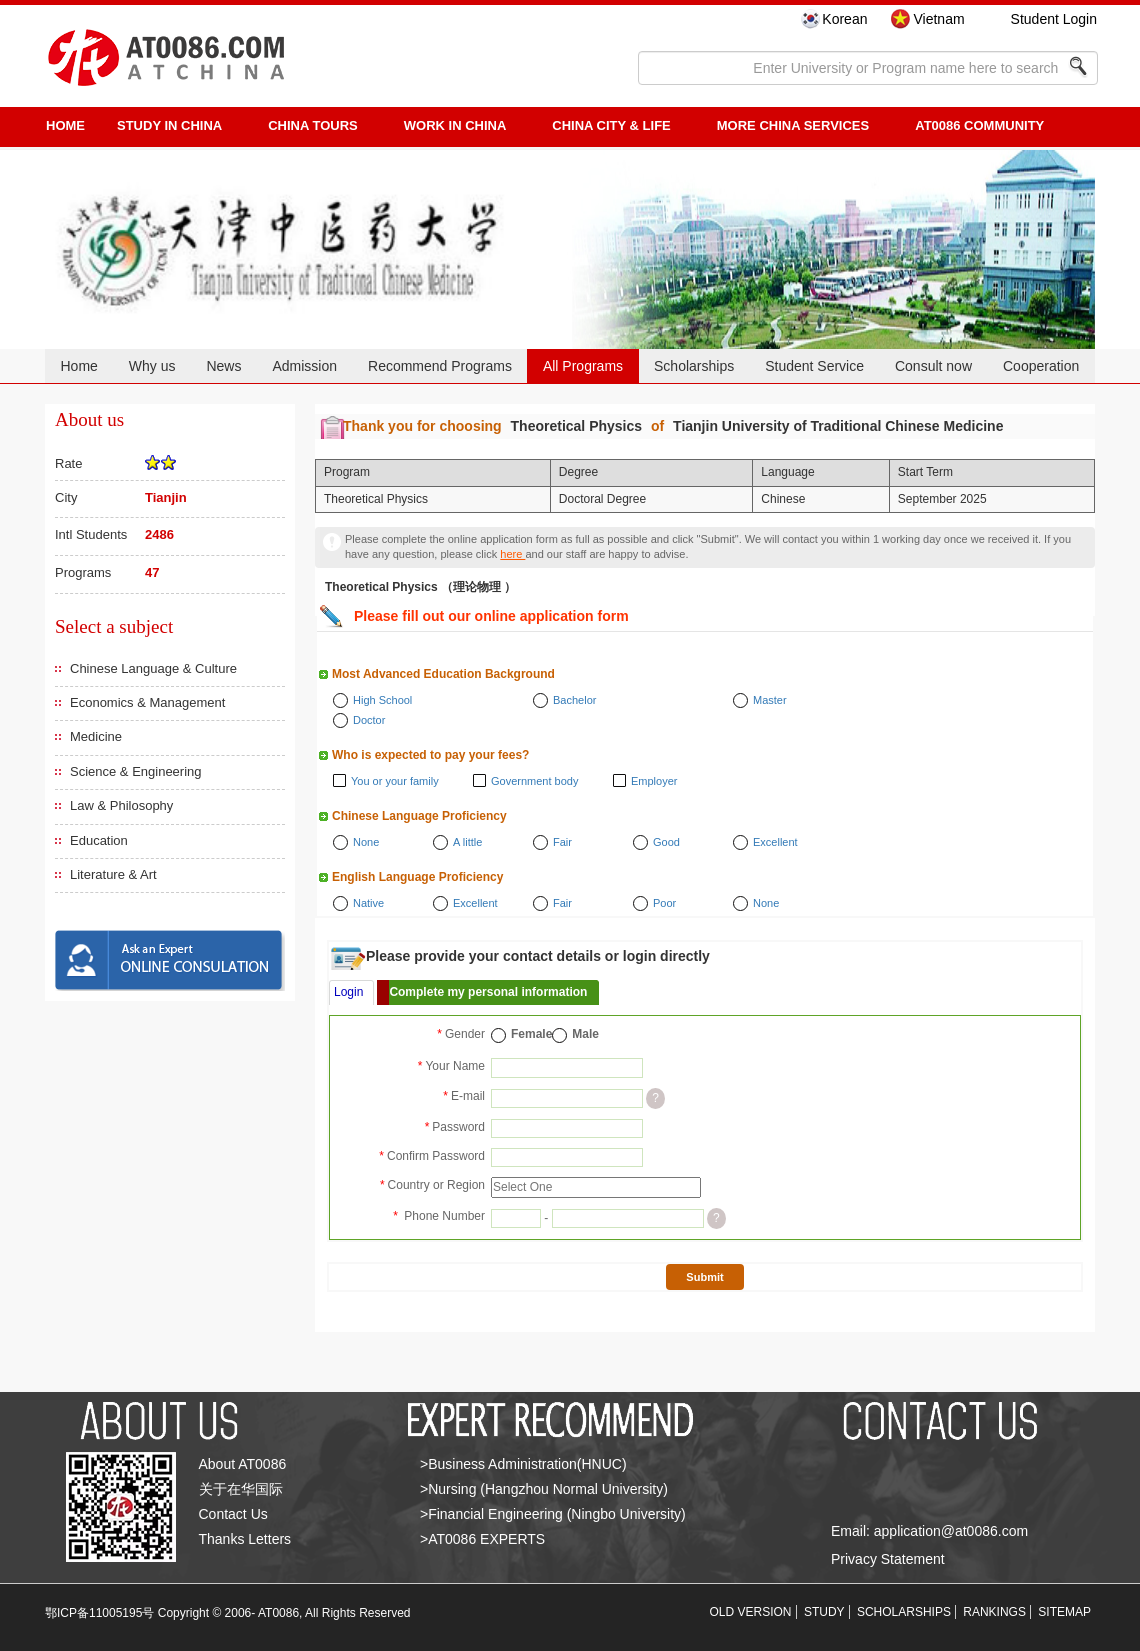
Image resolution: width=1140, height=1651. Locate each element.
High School (382, 700)
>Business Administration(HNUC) (523, 1464)
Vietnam (938, 19)
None (366, 842)
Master (770, 700)
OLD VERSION (751, 1612)
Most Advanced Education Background (443, 674)
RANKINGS (994, 1612)
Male (585, 1034)
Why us (152, 366)
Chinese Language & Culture (153, 668)
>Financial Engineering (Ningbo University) (553, 1514)
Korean (844, 19)
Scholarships (694, 366)
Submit (704, 1277)
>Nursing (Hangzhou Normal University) (544, 1489)
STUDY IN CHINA (169, 125)
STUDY (824, 1612)
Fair (562, 842)
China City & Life (611, 125)
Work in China (455, 125)
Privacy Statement (888, 1559)
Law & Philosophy (121, 805)
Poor (664, 903)
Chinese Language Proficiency (419, 816)
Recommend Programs (440, 366)
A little (467, 842)
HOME (65, 125)
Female (531, 1034)
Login (348, 992)
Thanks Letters (245, 1539)
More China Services (793, 125)
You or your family (395, 781)
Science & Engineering (136, 771)
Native (368, 903)
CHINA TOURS (313, 125)
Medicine (96, 736)
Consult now (933, 366)
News (223, 366)
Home (78, 366)
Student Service (814, 366)
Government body (534, 781)
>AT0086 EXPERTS (482, 1539)
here (512, 554)
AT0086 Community (979, 125)
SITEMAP (1064, 1612)
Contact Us (233, 1514)
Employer (654, 781)
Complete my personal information (488, 992)
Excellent (775, 842)
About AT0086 (243, 1464)
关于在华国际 (241, 1489)
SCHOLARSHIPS (904, 1612)
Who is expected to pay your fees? (430, 755)
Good (666, 842)
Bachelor (574, 700)
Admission (304, 366)
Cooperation (1041, 366)
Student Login (1054, 19)
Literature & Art (113, 874)
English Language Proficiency (417, 877)
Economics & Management (147, 702)
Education (99, 840)
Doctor (369, 720)
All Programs (583, 366)
